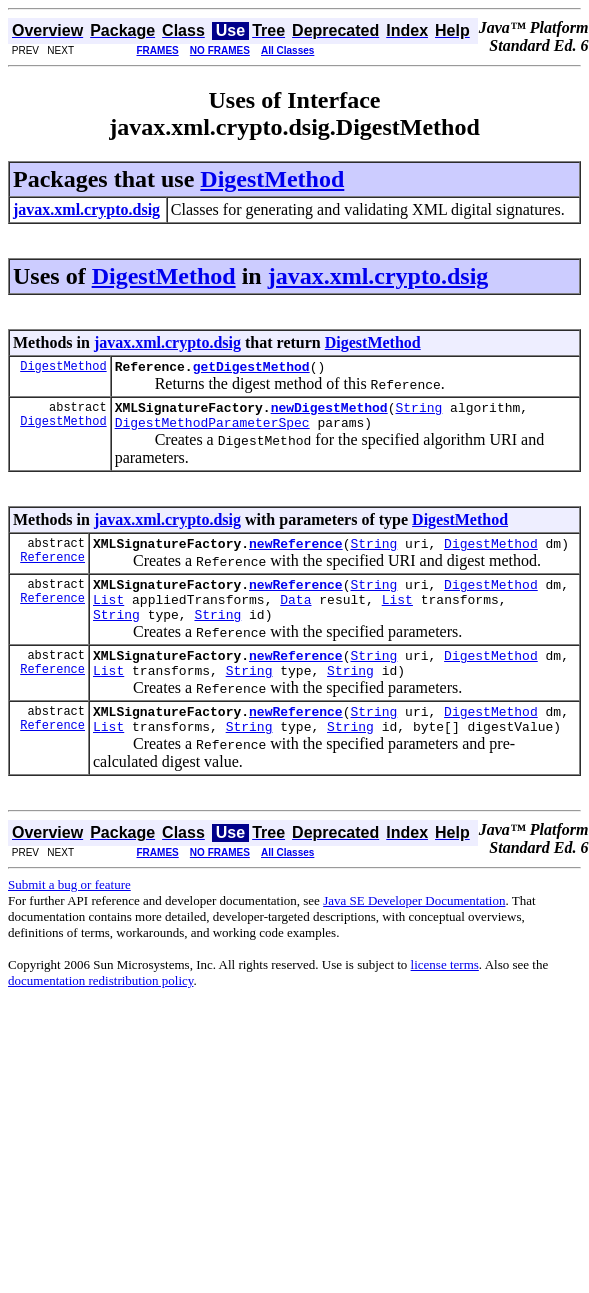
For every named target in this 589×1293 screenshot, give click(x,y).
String (418, 413)
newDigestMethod (329, 413)
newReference (296, 555)
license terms (445, 997)
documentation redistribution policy (100, 1013)
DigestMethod (272, 179)
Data (295, 617)
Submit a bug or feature (69, 917)
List (108, 617)
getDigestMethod (251, 369)
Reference (52, 571)
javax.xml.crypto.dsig (378, 276)
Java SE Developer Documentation (414, 933)
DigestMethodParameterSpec (212, 431)
